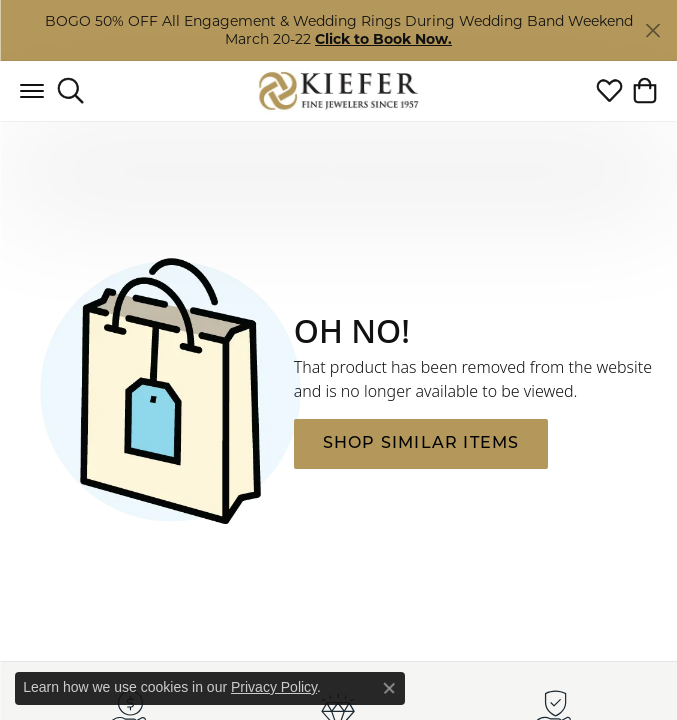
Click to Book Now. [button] (383, 39)
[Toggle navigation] (32, 91)
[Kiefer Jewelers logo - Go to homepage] (338, 90)
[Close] (652, 30)
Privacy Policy (274, 687)
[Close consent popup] (389, 688)
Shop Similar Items (421, 444)
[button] (70, 91)
